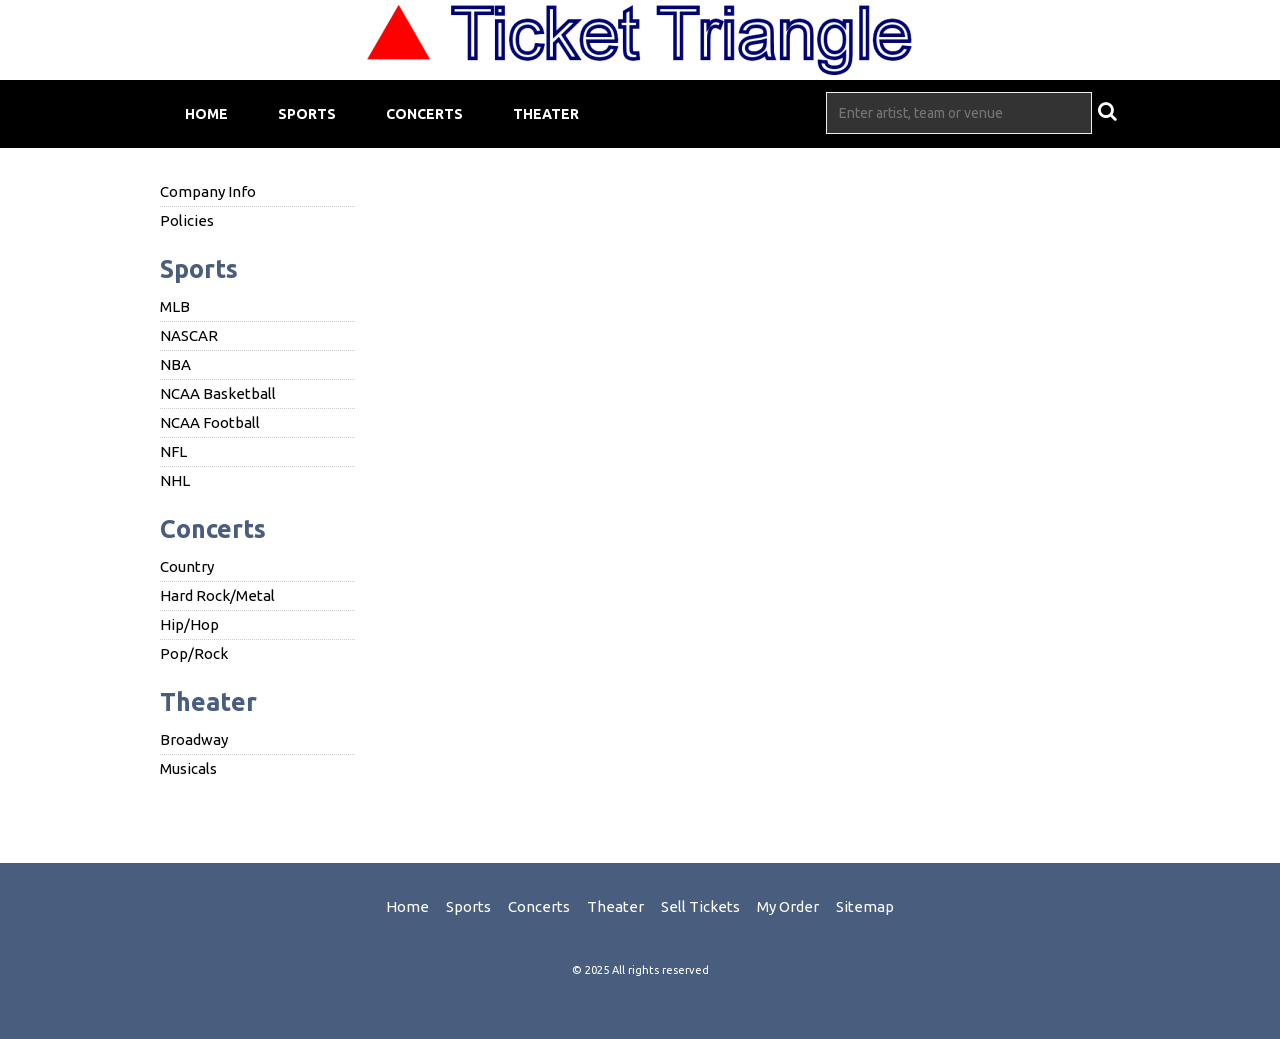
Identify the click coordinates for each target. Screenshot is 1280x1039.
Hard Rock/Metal (217, 595)
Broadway (194, 739)
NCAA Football (210, 422)
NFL (173, 451)
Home (206, 114)
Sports (307, 114)
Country (187, 566)
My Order (788, 906)
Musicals (188, 768)
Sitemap (865, 906)
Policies (187, 220)
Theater (546, 114)
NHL (175, 480)
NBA (175, 364)
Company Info (208, 191)
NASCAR (189, 335)
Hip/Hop (189, 624)
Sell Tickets (700, 906)
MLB (175, 306)
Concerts (424, 114)
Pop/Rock (194, 653)
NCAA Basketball (218, 393)
